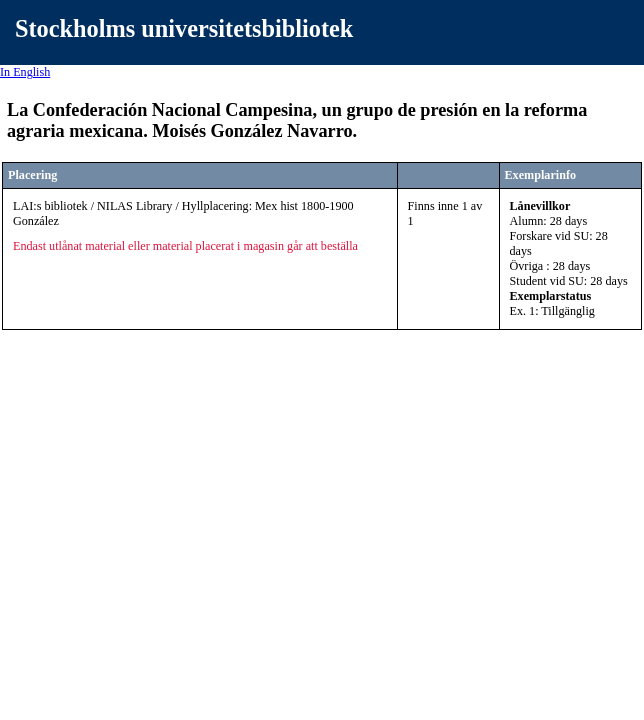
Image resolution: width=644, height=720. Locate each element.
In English (25, 72)
